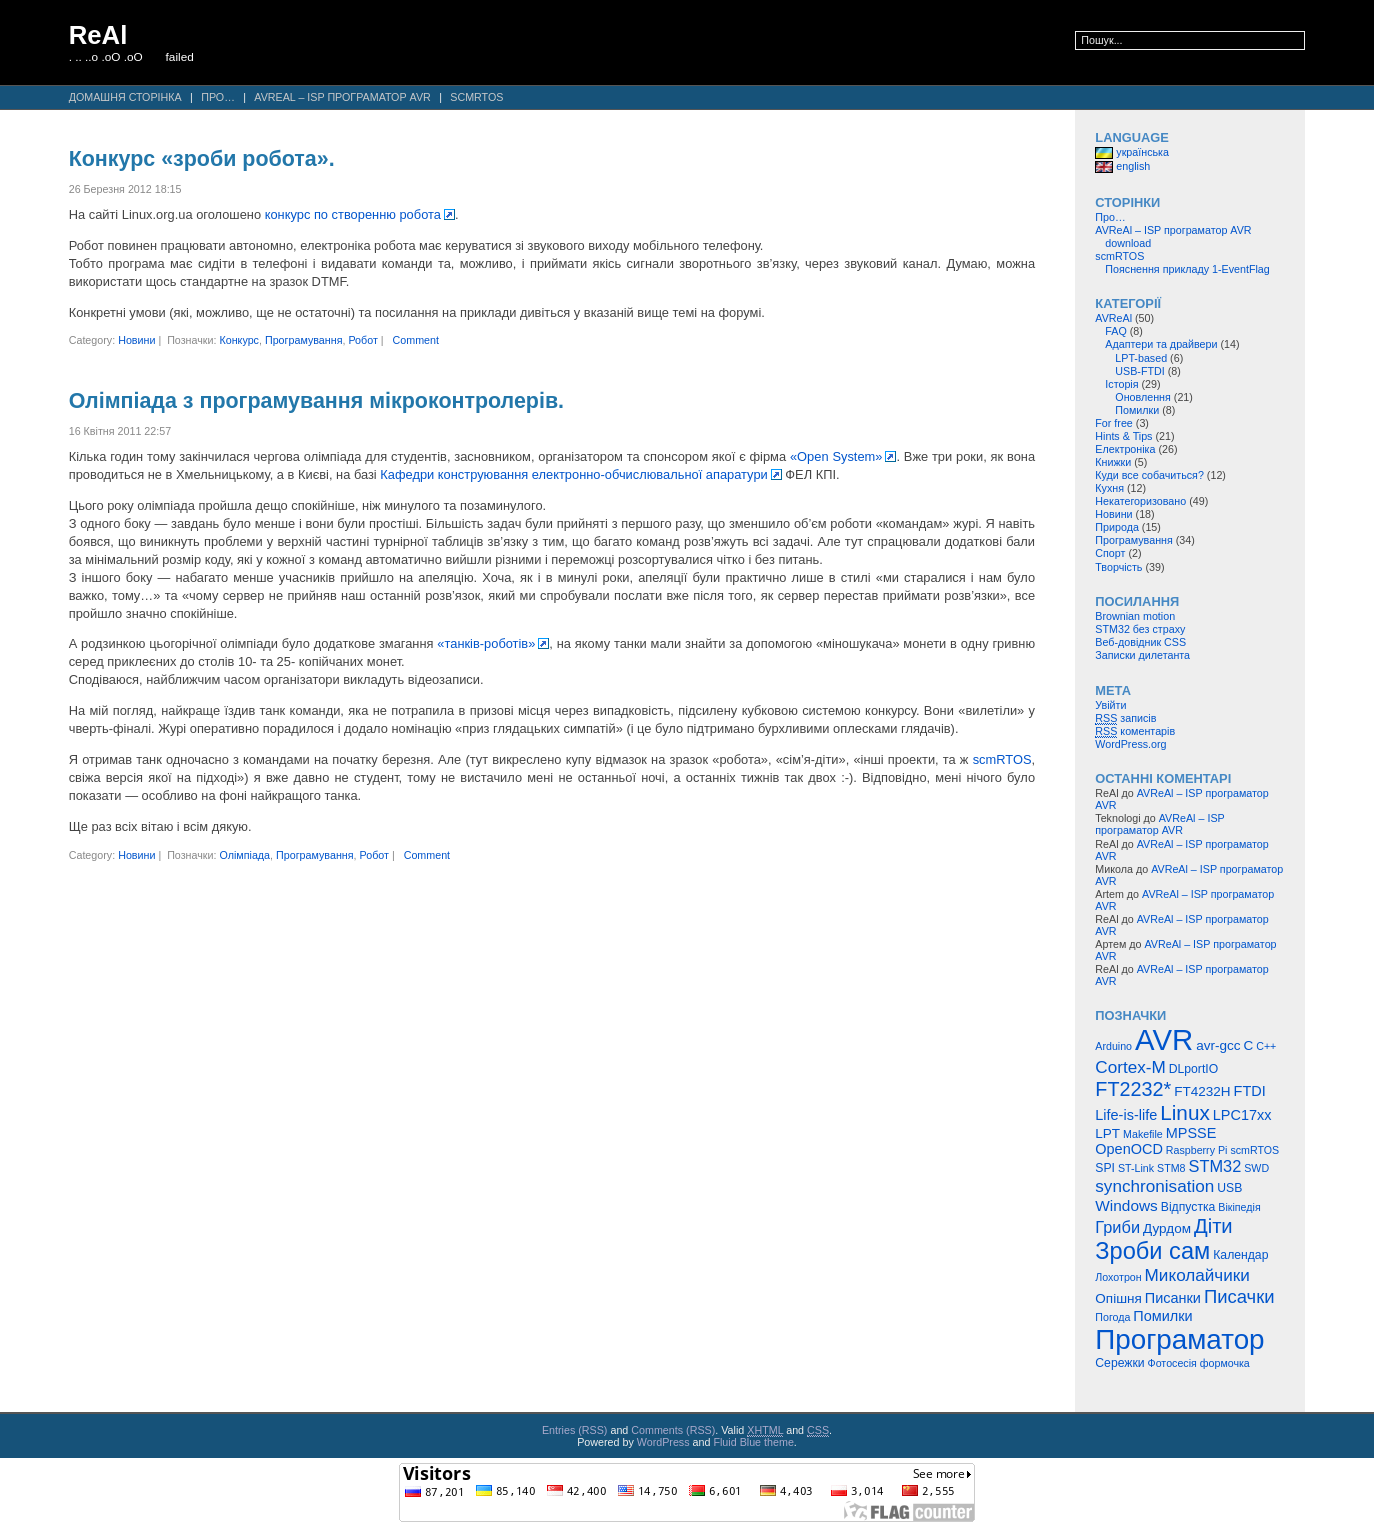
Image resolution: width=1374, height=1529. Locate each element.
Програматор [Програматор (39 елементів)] (1179, 1339)
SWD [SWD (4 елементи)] (1256, 1168)
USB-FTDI (1139, 371)
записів (1125, 718)
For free (1114, 423)
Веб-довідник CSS (1140, 642)
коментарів (1135, 731)
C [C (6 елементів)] (1248, 1045)
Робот (362, 340)
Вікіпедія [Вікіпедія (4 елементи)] (1239, 1207)
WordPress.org (1130, 744)
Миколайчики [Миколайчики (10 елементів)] (1197, 1275)
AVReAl (1113, 318)
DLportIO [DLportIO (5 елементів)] (1193, 1069)
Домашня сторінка (125, 97)
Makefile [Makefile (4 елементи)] (1143, 1134)
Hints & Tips (1123, 436)
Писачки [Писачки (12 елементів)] (1239, 1296)
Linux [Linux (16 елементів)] (1185, 1112)
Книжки (1113, 462)
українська (1132, 152)
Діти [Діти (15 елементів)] (1213, 1226)
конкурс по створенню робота (353, 214)
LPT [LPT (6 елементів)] (1107, 1133)
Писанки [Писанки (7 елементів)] (1173, 1298)
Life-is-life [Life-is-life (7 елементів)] (1126, 1115)
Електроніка (1125, 449)
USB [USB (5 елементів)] (1229, 1188)
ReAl (98, 35)
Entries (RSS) (575, 1430)
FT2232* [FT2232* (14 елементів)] (1133, 1089)
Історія (1121, 384)
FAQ (1115, 331)
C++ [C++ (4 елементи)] (1266, 1046)
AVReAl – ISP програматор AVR (342, 97)
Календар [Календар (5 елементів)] (1240, 1255)
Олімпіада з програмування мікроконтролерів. (316, 401)
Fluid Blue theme (753, 1442)
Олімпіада (244, 855)
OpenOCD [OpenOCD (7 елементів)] (1129, 1149)
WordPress (663, 1442)
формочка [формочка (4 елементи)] (1225, 1363)
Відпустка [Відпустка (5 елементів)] (1188, 1207)
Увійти (1110, 705)
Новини (136, 340)
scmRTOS (476, 97)
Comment (416, 340)
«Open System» (836, 456)
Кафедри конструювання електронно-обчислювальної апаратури (573, 474)
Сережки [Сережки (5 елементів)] (1119, 1363)
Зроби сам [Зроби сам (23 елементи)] (1152, 1251)
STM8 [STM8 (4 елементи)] (1171, 1168)
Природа (1117, 527)
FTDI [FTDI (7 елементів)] (1250, 1091)
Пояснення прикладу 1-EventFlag (1187, 269)
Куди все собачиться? (1149, 475)
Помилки (1137, 410)
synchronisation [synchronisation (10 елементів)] (1154, 1186)
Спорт (1110, 553)
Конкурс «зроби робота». (202, 159)
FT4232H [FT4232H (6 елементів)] (1202, 1091)
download (1128, 243)
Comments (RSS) (673, 1430)
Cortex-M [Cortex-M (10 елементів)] (1130, 1067)
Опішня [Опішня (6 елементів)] (1118, 1298)
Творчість (1118, 567)
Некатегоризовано (1140, 501)
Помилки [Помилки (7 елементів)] (1162, 1316)
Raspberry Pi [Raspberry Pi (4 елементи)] (1197, 1150)
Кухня (1109, 488)
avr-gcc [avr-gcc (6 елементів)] (1218, 1045)
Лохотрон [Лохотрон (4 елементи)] (1118, 1277)
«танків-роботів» (486, 643)
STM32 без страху (1140, 629)
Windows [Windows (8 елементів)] (1126, 1205)
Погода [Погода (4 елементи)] (1112, 1317)
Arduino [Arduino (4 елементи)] (1113, 1046)
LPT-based (1141, 358)
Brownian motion (1135, 616)
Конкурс (239, 340)
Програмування (304, 340)
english (1122, 166)
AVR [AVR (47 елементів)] (1164, 1039)
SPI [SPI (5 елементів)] (1105, 1168)
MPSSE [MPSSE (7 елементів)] (1191, 1133)
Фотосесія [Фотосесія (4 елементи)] (1172, 1363)
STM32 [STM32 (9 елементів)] (1214, 1166)
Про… (218, 97)
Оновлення (1143, 397)
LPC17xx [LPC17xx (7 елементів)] (1242, 1115)
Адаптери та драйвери (1161, 344)
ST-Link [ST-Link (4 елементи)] (1136, 1168)
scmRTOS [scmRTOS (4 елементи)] (1254, 1150)
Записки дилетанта (1142, 655)
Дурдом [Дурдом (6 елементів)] (1167, 1228)
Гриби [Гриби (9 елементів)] (1117, 1227)
